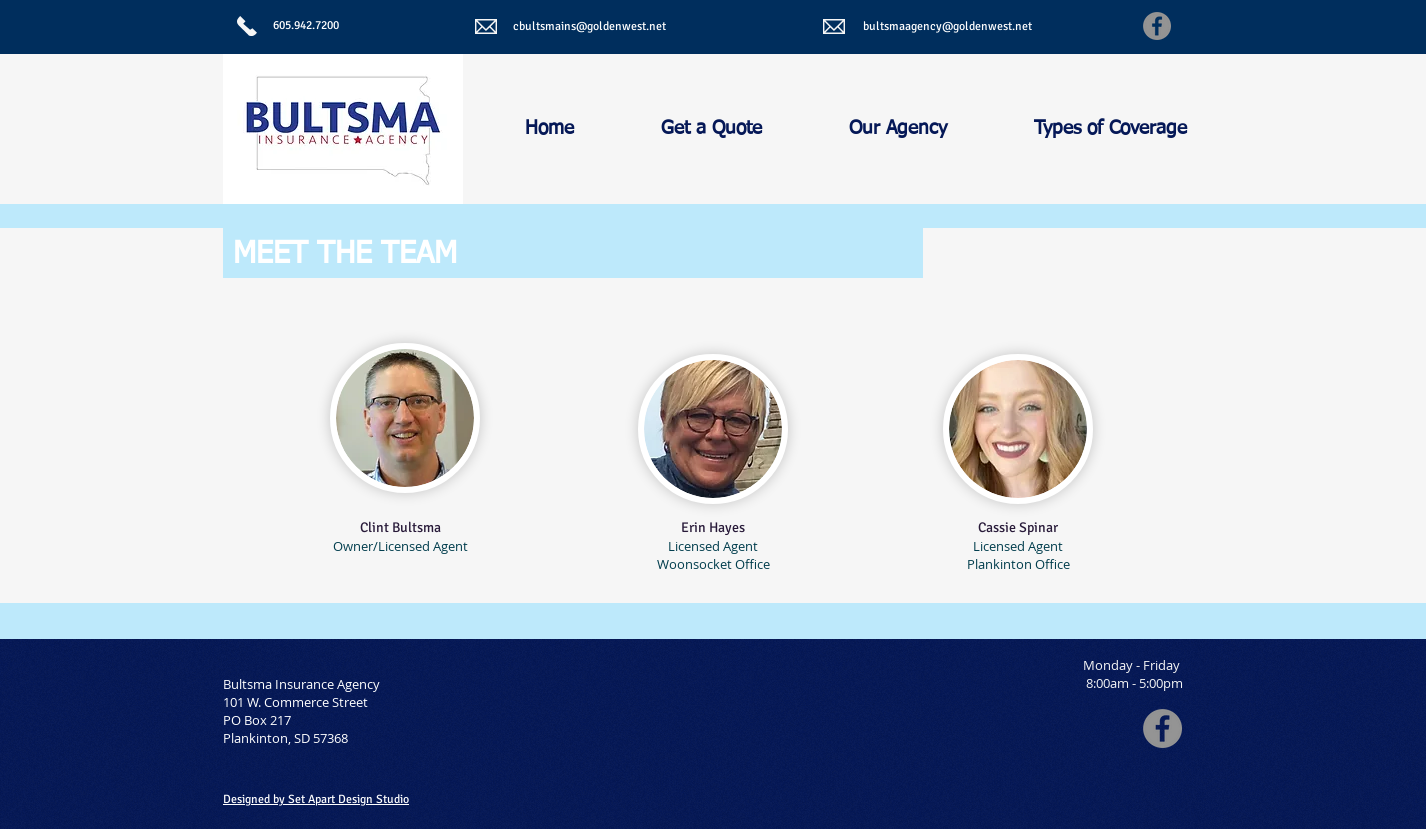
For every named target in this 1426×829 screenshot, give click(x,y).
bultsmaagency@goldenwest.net (947, 26)
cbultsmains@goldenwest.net (589, 26)
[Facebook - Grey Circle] (1162, 728)
